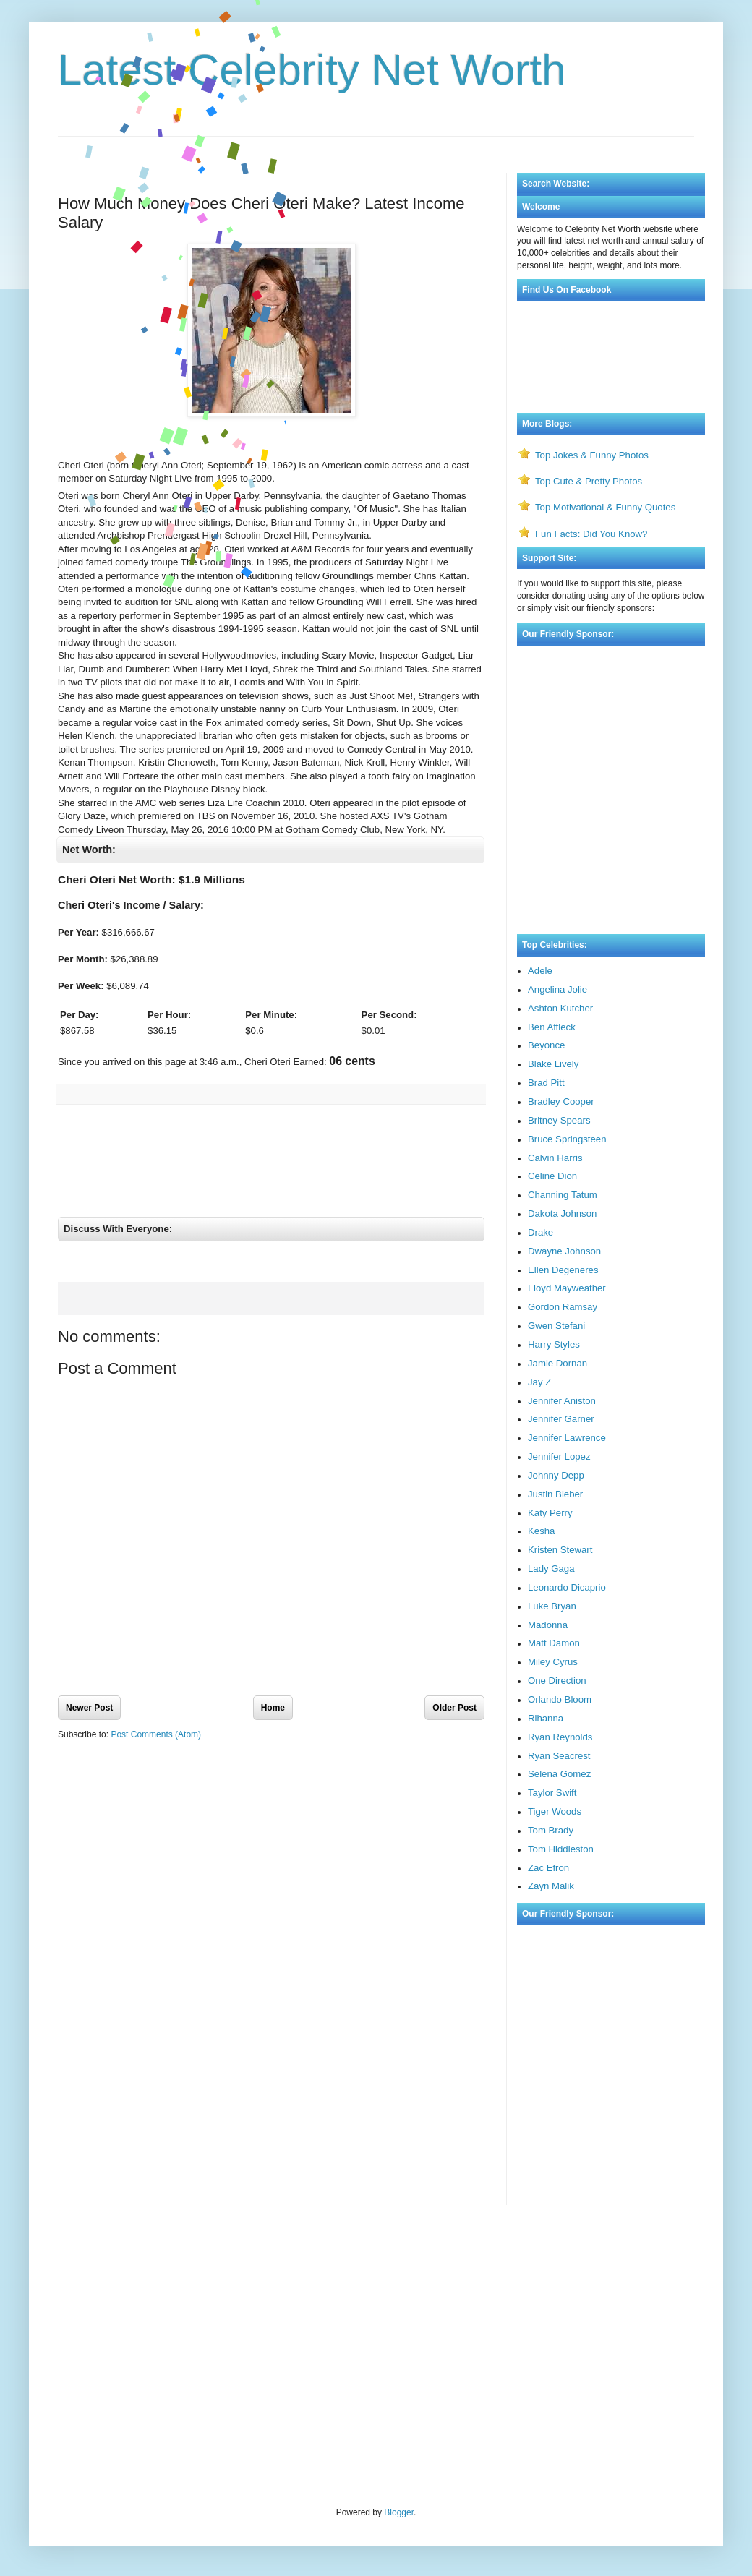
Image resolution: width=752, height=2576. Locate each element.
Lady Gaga (551, 1568)
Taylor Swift (552, 1792)
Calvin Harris (555, 1157)
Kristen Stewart (560, 1549)
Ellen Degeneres (563, 1270)
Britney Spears (559, 1120)
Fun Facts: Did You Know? (591, 534)
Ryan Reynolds (560, 1737)
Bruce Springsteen (567, 1139)
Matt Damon (554, 1643)
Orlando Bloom (559, 1699)
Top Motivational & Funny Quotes (605, 507)
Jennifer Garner (561, 1418)
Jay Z (539, 1382)
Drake (540, 1232)
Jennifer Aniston (562, 1400)
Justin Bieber (555, 1494)
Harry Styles (554, 1344)
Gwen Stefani (556, 1325)
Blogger (399, 2512)
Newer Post (89, 1719)
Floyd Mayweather (567, 1288)
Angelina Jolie (557, 989)
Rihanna (545, 1718)
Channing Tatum (562, 1194)
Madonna (548, 1624)
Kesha (541, 1531)
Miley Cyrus (553, 1661)
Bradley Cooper (561, 1101)
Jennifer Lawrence (567, 1437)
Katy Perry (550, 1512)
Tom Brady (550, 1830)
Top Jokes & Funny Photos (592, 455)
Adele (540, 970)
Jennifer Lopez (559, 1456)
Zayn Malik (551, 1885)
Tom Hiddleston (561, 1849)
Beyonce (546, 1045)
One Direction (557, 1680)
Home (273, 1719)
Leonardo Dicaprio (567, 1587)
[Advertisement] (376, 133)
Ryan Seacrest (559, 1755)
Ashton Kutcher (560, 1008)
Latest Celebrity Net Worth (312, 70)
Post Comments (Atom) (156, 1747)
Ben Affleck (552, 1027)
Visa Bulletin (82, 2254)
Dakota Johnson (562, 1213)
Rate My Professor (143, 2254)
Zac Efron (548, 1867)
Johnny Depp (556, 1475)
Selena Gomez (559, 1773)
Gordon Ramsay (562, 1306)
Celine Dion (552, 1176)
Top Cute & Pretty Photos (588, 481)
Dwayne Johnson (564, 1251)
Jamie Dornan (557, 1363)
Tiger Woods (554, 1811)
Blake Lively (553, 1063)
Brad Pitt (546, 1082)
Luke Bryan (552, 1606)
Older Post (454, 1719)
